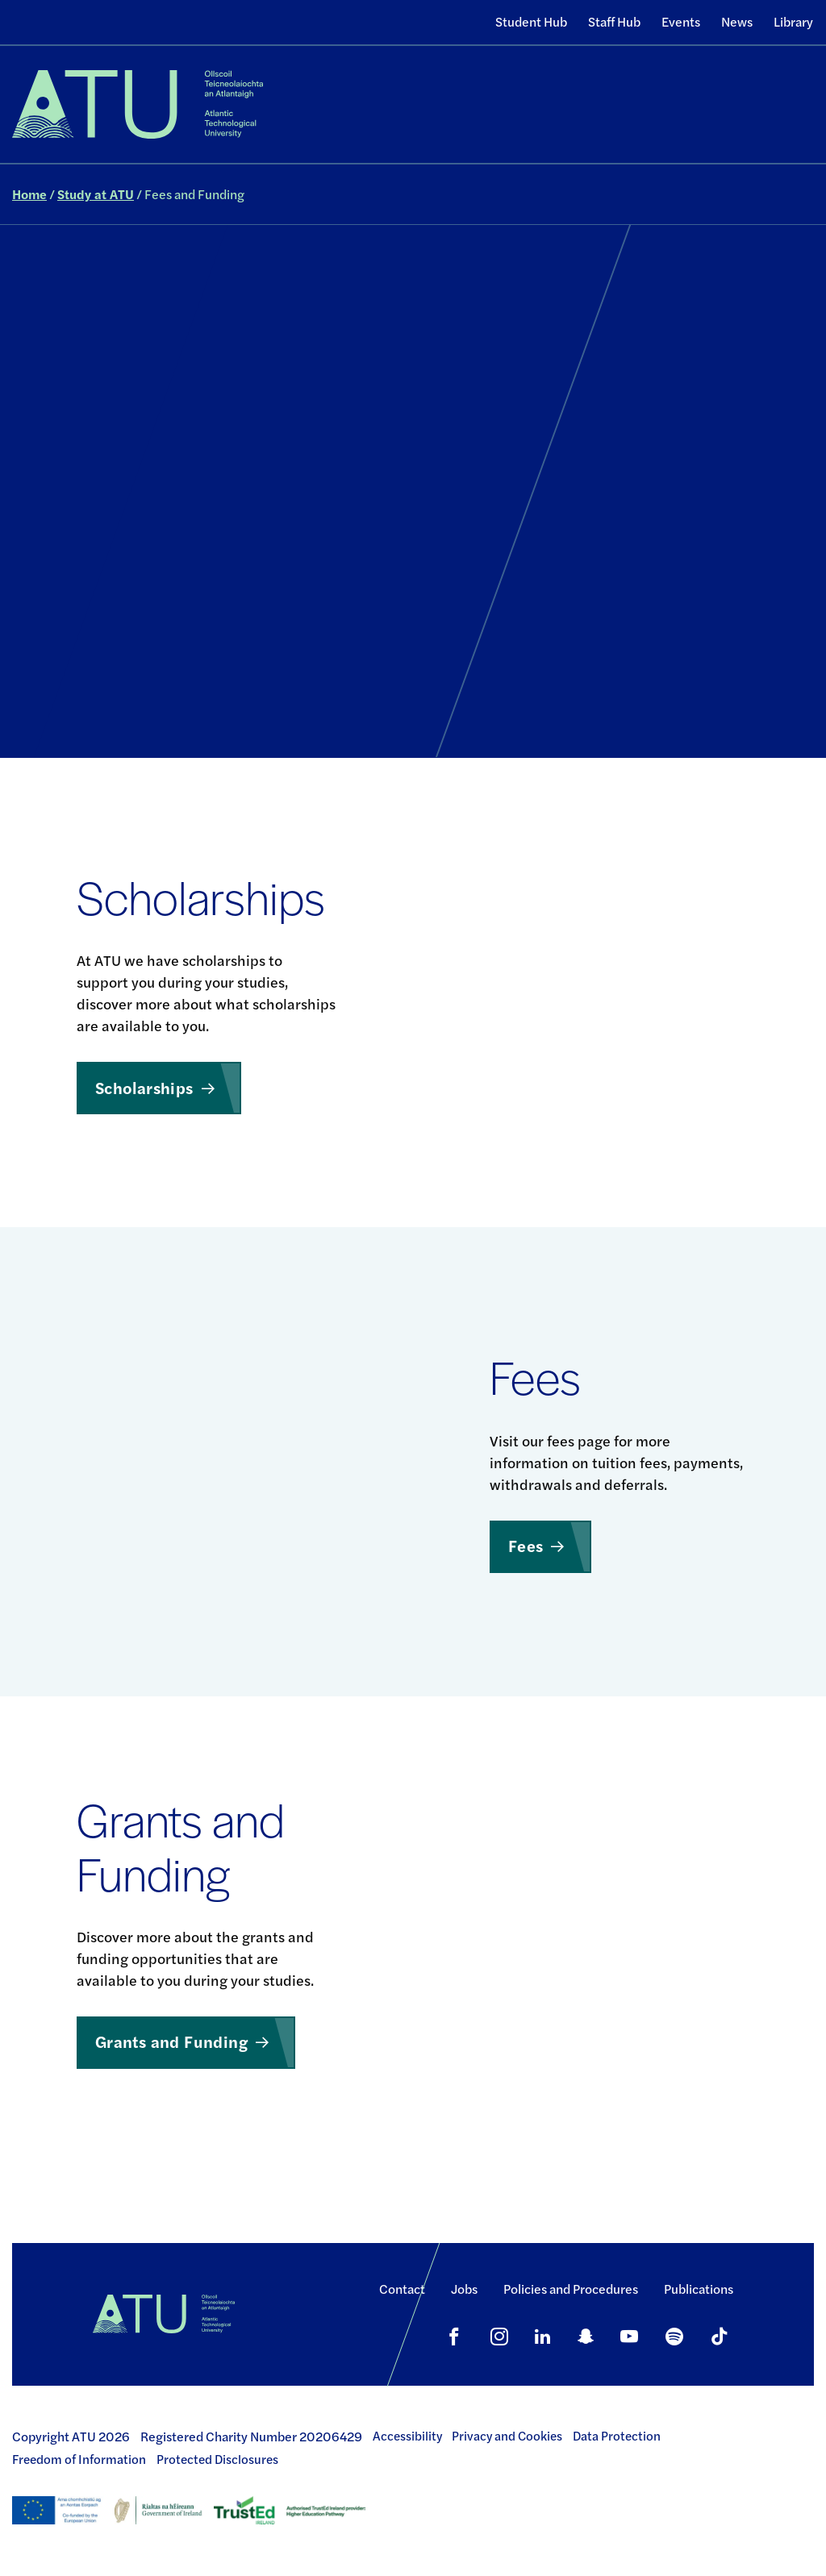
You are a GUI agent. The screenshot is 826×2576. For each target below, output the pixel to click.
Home (29, 194)
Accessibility (407, 2436)
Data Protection (617, 2436)
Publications (698, 2288)
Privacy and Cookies (507, 2436)
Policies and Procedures (570, 2288)
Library (793, 21)
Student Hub (531, 21)
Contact (402, 2288)
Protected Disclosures (217, 2459)
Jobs (464, 2288)
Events (680, 21)
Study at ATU (95, 194)
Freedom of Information (79, 2459)
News (737, 21)
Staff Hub (614, 21)
